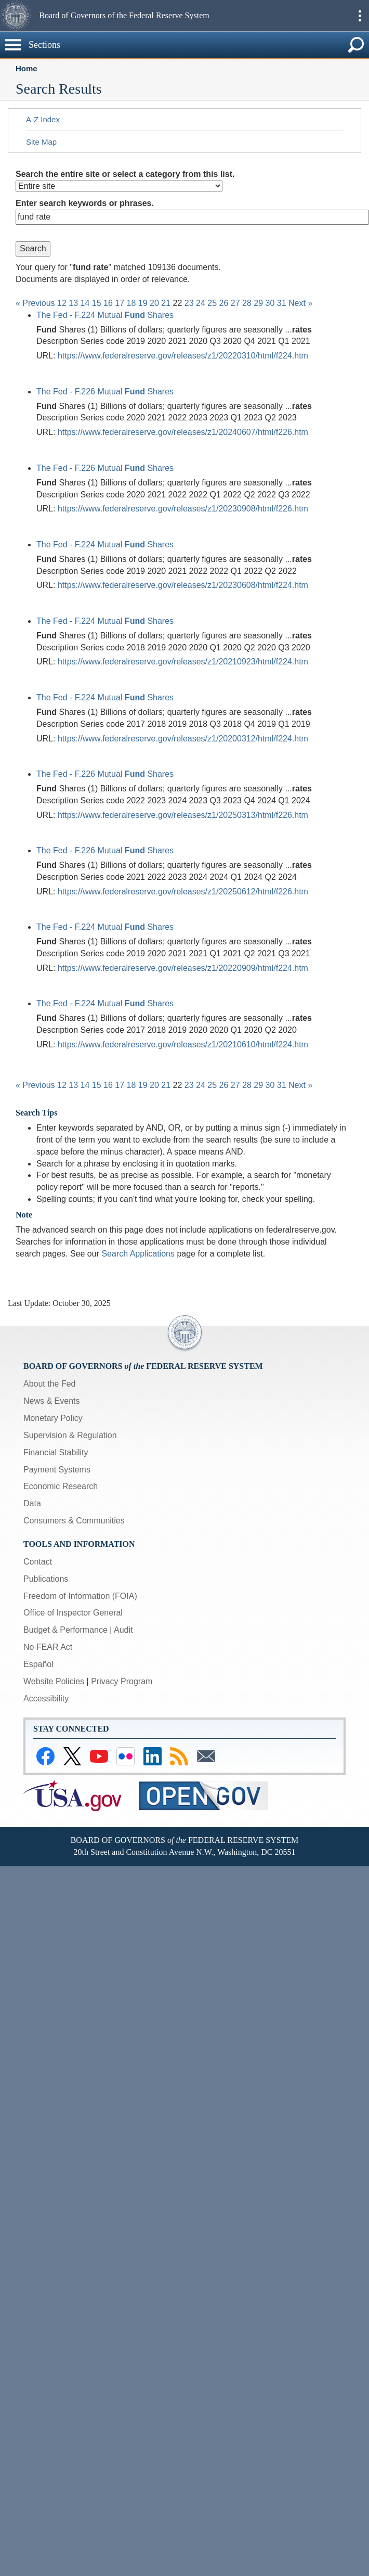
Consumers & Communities (74, 1520)
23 (189, 303)
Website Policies (53, 1681)
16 (108, 303)
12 (62, 303)
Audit (123, 1629)
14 (85, 303)
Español (38, 1664)
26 (224, 303)
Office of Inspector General (73, 1612)
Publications (45, 1578)
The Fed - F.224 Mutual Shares (105, 315)
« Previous (35, 303)
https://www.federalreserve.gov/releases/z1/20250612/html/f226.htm (183, 891)
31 (281, 303)
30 (270, 303)
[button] (18, 15)
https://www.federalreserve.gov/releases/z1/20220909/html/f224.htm (183, 968)
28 (247, 303)
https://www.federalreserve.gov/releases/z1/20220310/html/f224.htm (183, 355)
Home (26, 68)
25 (212, 303)
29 (258, 303)
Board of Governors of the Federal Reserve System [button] (124, 15)
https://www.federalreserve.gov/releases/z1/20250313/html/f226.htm (183, 815)
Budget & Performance (65, 1629)
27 (235, 303)
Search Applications (138, 1253)
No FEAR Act (47, 1647)
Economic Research (60, 1486)
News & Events (51, 1400)
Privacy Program (121, 1681)
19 (143, 303)
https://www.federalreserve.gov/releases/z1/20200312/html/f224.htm (183, 738)
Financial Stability (55, 1452)
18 (131, 303)
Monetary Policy (53, 1418)
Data (32, 1503)
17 (119, 303)
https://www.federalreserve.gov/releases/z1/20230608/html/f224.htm (183, 585)
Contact (37, 1561)
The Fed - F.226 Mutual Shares (105, 391)
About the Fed (49, 1383)
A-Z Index (43, 119)
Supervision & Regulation (70, 1435)
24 (200, 303)
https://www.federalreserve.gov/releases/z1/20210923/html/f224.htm (183, 661)
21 (165, 303)
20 (154, 303)
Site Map (41, 141)
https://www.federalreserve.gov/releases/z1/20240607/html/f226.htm (183, 432)
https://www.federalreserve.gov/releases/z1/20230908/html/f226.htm (183, 508)
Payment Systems (56, 1469)
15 (96, 303)
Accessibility (46, 1698)
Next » (300, 303)
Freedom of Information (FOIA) (80, 1596)
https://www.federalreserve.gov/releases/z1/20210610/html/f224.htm (183, 1044)
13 (73, 303)
